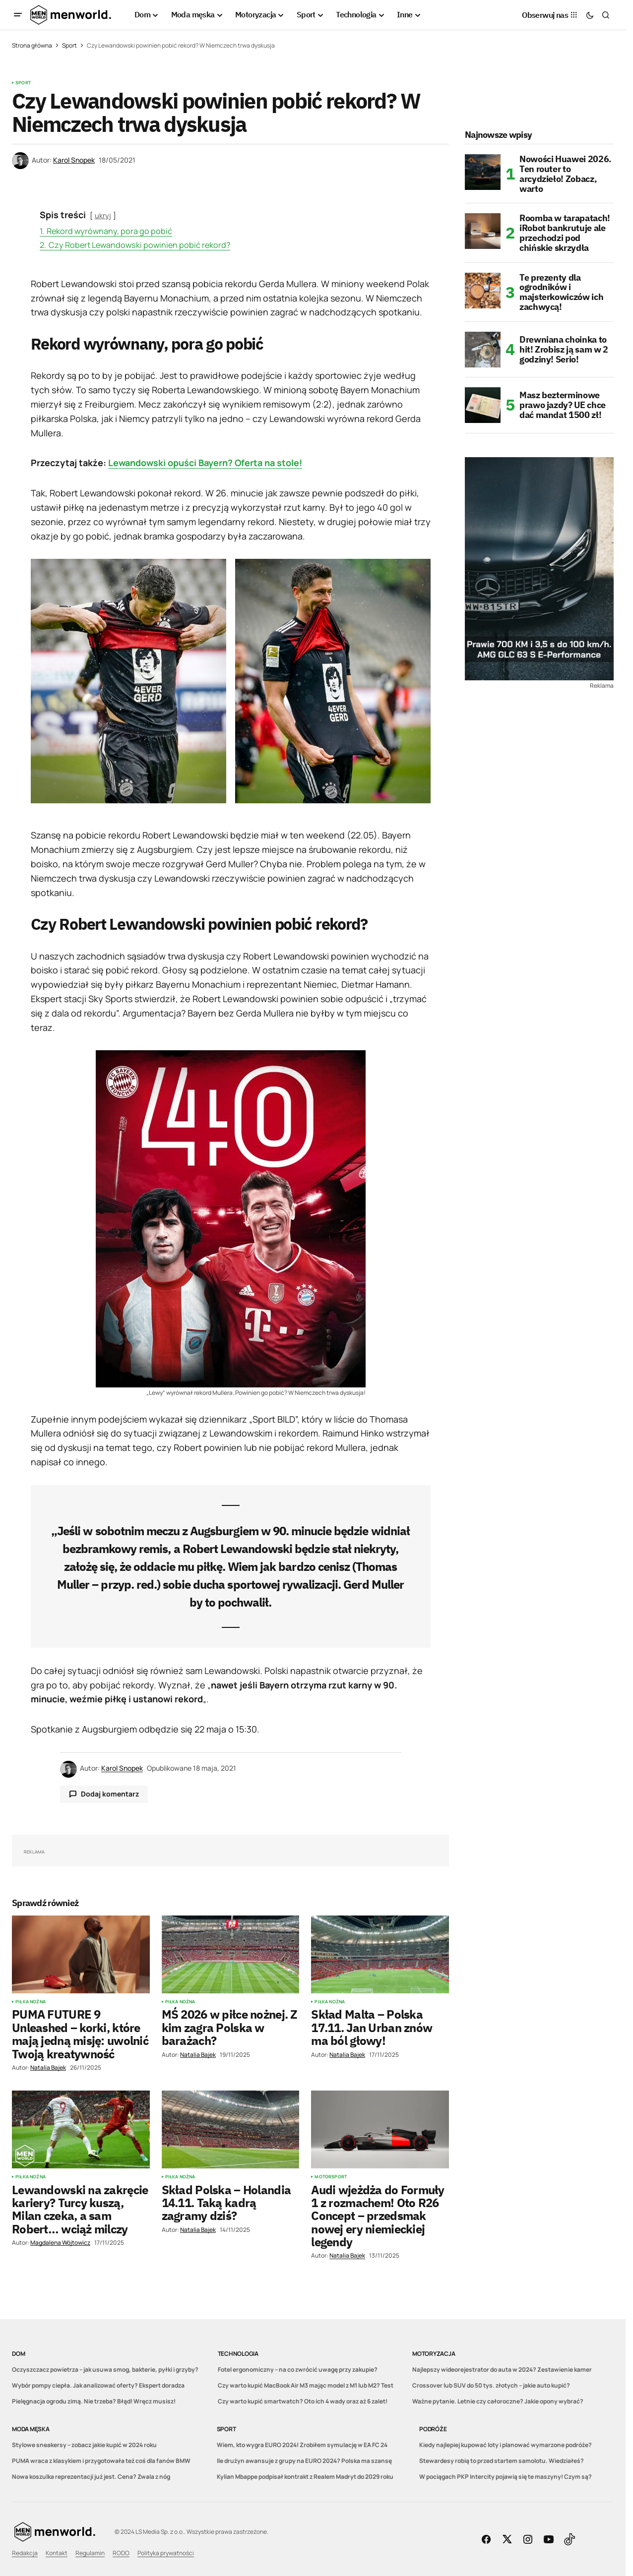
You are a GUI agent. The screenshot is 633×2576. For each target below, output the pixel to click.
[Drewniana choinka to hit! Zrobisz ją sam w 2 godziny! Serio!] (483, 349)
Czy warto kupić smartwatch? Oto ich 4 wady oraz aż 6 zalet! (302, 2401)
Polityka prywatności (165, 2553)
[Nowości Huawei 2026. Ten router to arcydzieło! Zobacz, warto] (483, 172)
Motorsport (331, 2176)
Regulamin (90, 2553)
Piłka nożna (30, 2001)
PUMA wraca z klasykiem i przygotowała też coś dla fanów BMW (101, 2460)
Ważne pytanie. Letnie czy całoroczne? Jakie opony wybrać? (497, 2401)
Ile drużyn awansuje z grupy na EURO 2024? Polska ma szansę (304, 2460)
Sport (69, 45)
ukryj (103, 215)
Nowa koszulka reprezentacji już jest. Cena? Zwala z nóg (91, 2476)
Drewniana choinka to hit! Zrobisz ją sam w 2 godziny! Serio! (563, 349)
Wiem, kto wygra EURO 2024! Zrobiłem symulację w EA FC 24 (302, 2445)
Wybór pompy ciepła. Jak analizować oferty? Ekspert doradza (98, 2385)
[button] (18, 15)
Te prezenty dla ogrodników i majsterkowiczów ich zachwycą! (561, 292)
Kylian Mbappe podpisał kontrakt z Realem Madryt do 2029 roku (305, 2476)
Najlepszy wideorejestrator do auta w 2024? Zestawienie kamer (502, 2369)
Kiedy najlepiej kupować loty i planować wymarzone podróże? (505, 2445)
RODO (121, 2553)
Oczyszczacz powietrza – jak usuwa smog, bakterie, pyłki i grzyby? (105, 2369)
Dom (18, 2353)
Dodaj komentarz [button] (110, 1793)
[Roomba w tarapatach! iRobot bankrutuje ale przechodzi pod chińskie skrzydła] (483, 231)
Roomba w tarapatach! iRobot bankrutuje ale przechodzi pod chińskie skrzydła (564, 232)
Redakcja (25, 2553)
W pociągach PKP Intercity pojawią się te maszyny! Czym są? (505, 2476)
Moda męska (31, 2429)
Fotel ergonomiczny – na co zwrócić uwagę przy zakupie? (298, 2369)
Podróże (432, 2429)
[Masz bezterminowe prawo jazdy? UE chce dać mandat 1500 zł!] (483, 405)
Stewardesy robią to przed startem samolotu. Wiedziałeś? (501, 2460)
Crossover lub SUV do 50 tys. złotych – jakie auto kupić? (491, 2385)
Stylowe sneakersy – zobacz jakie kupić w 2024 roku (84, 2445)
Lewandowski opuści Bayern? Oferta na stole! (205, 463)
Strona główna (32, 45)
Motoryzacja (433, 2353)
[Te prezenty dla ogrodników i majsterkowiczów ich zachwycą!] (483, 290)
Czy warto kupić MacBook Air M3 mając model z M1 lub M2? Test (305, 2385)
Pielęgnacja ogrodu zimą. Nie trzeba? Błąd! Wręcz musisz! (94, 2401)
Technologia (238, 2353)
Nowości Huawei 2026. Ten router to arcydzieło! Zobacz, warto (565, 173)
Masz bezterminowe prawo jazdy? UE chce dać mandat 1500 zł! (562, 404)
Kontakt (56, 2553)
